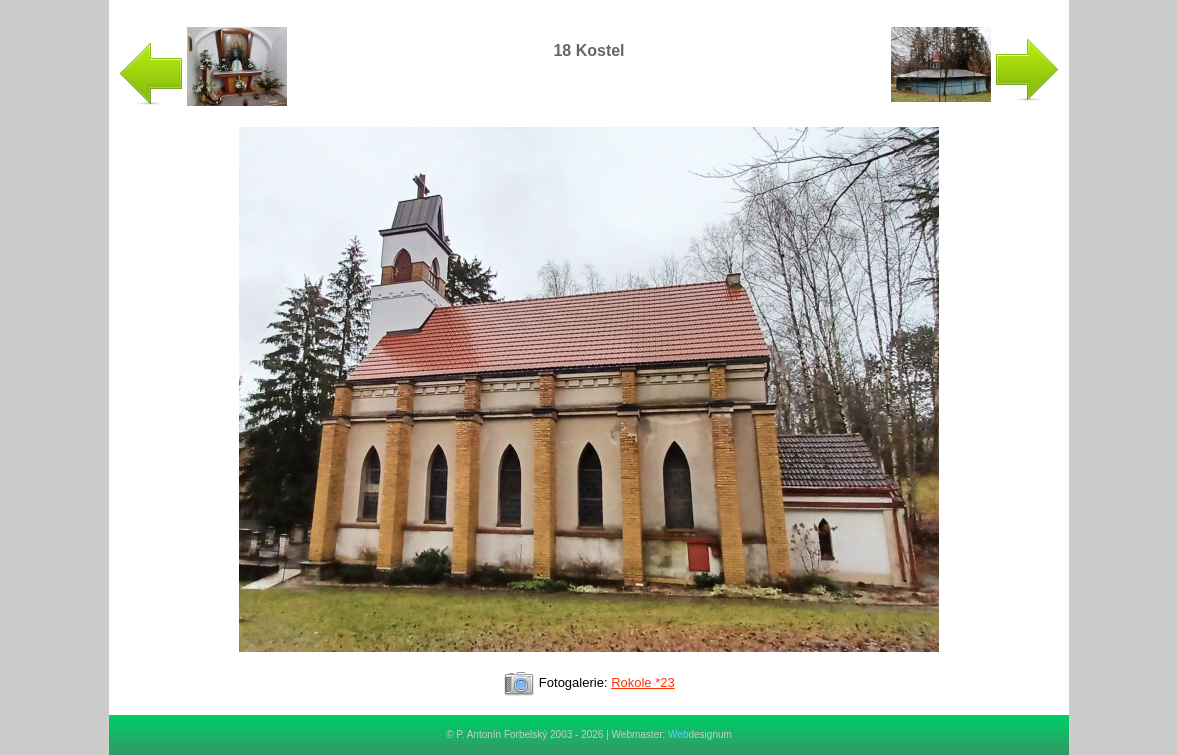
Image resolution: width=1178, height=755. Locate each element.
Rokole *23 (643, 682)
